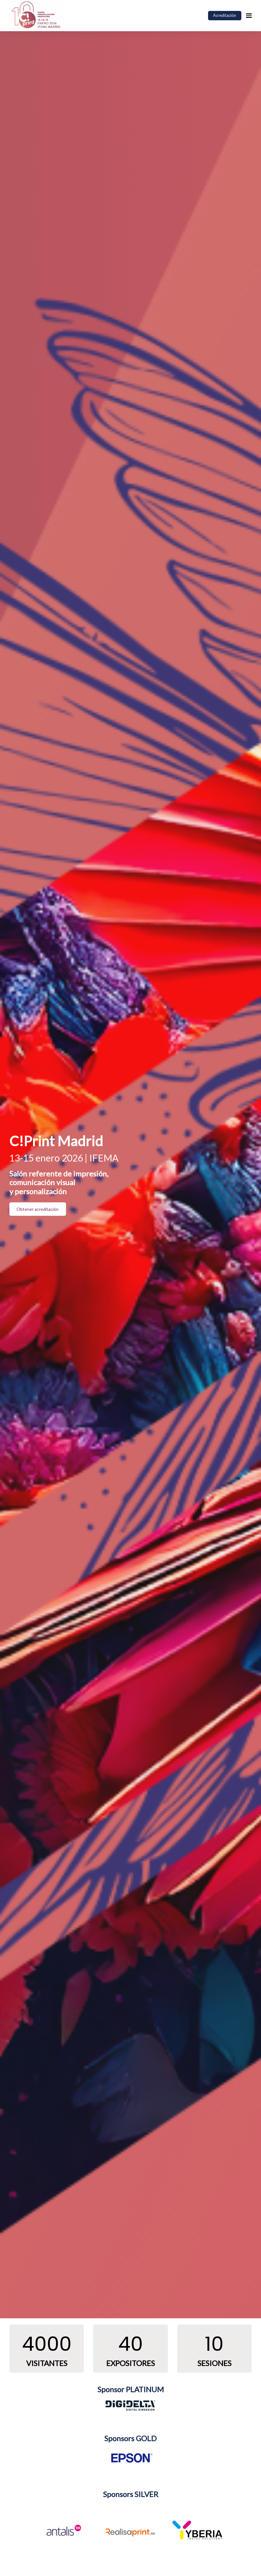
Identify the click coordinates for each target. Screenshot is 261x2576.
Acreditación (224, 15)
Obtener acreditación (38, 1209)
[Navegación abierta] (249, 15)
